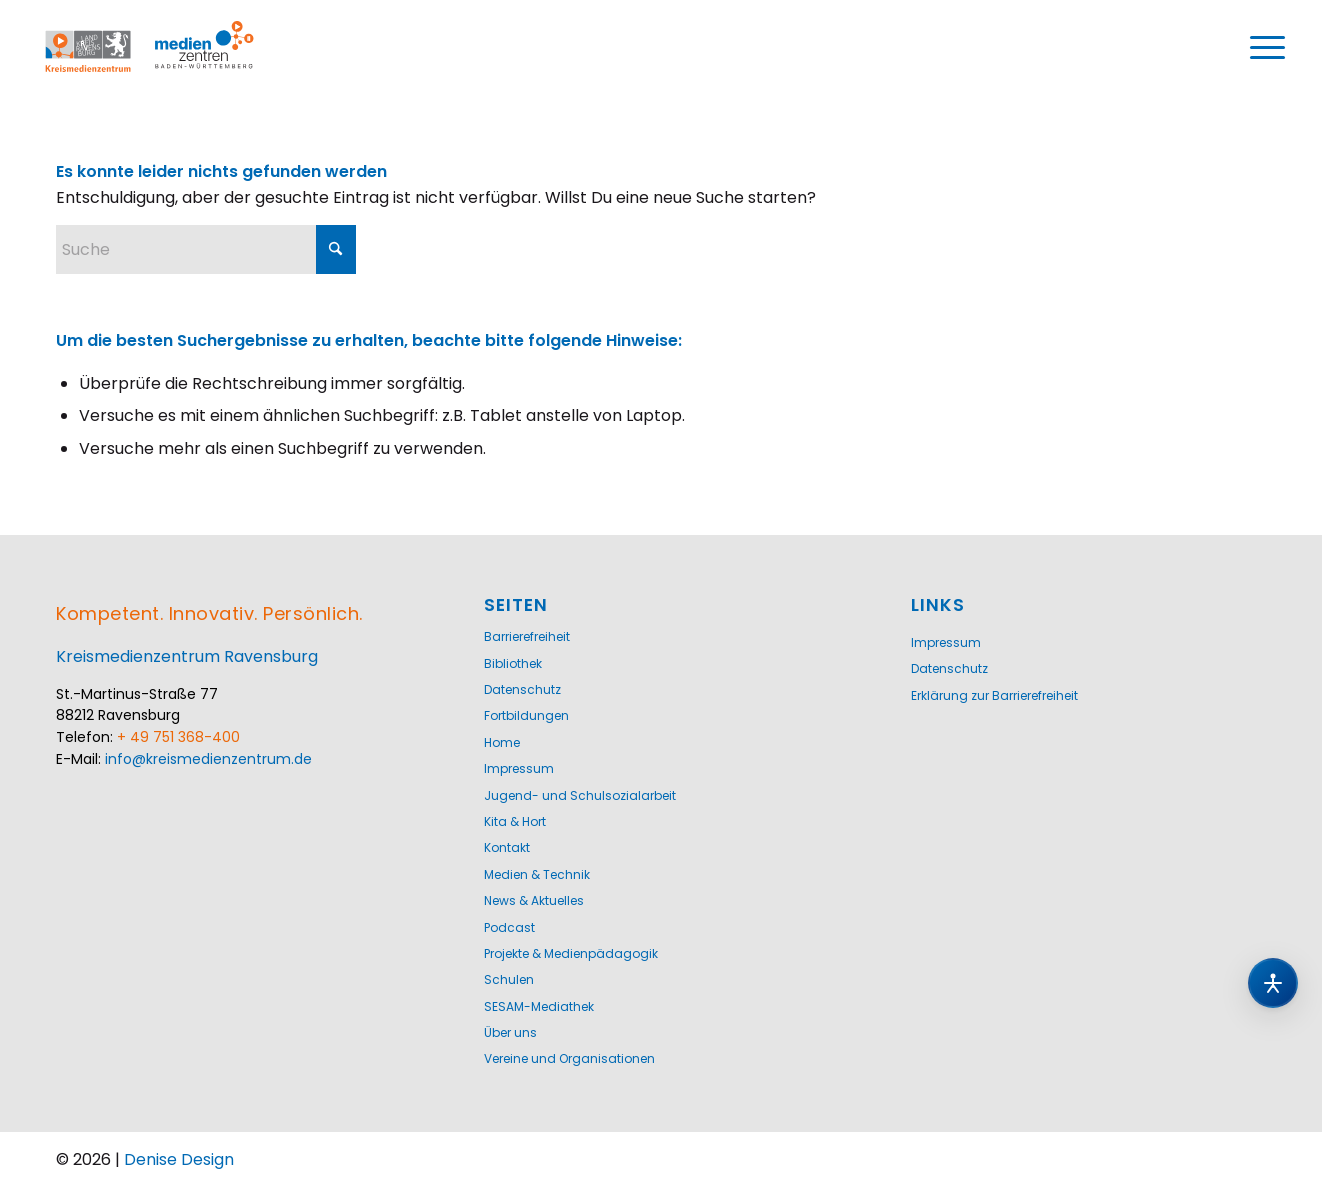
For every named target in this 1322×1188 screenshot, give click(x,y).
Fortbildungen (526, 715)
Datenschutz (522, 689)
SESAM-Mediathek (539, 1006)
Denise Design (179, 1159)
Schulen (509, 979)
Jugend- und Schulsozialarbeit (580, 795)
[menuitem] (1268, 47)
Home (502, 742)
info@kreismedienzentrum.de (208, 759)
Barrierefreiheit (527, 636)
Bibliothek (513, 663)
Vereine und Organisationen (569, 1058)
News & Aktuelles (534, 900)
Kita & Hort (515, 821)
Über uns (510, 1032)
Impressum (519, 768)
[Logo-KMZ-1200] (171, 47)
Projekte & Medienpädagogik (571, 953)
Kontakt (507, 847)
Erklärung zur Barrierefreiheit (994, 695)
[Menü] (1268, 47)
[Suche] (206, 249)
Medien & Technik (537, 874)
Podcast (509, 927)
